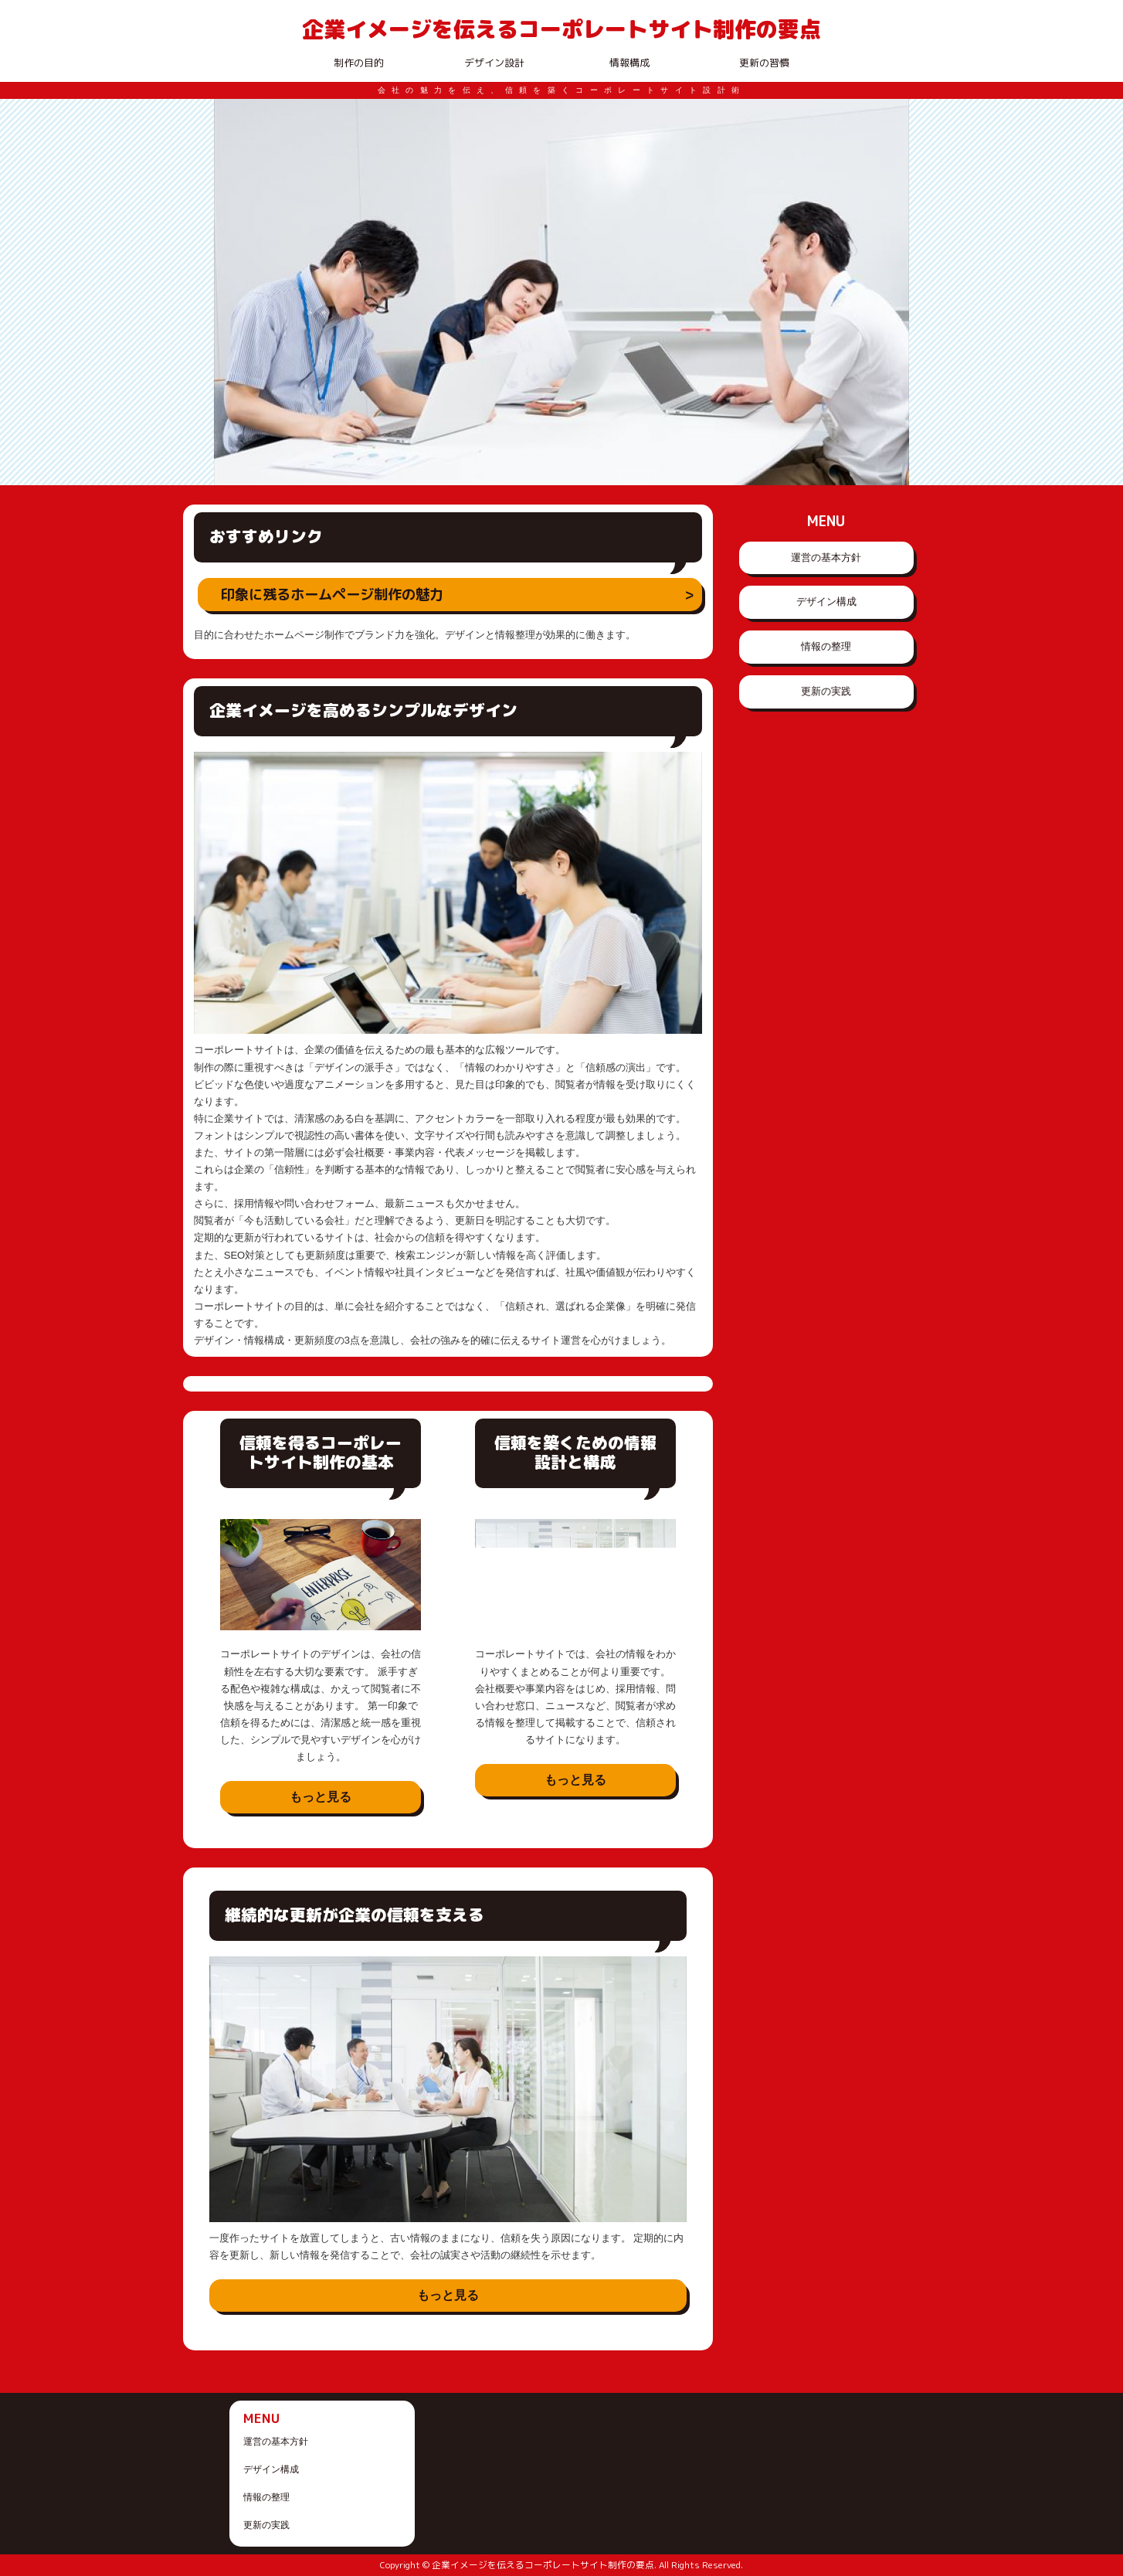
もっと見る (320, 1796)
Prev (234, 292)
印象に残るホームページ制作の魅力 (332, 594)
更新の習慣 (764, 63)
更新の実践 (826, 691)
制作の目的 (359, 63)
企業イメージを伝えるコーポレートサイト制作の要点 (561, 28)
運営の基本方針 (826, 557)
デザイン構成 (826, 601)
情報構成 (629, 63)
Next (889, 292)
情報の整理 (826, 646)
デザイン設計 (494, 63)
